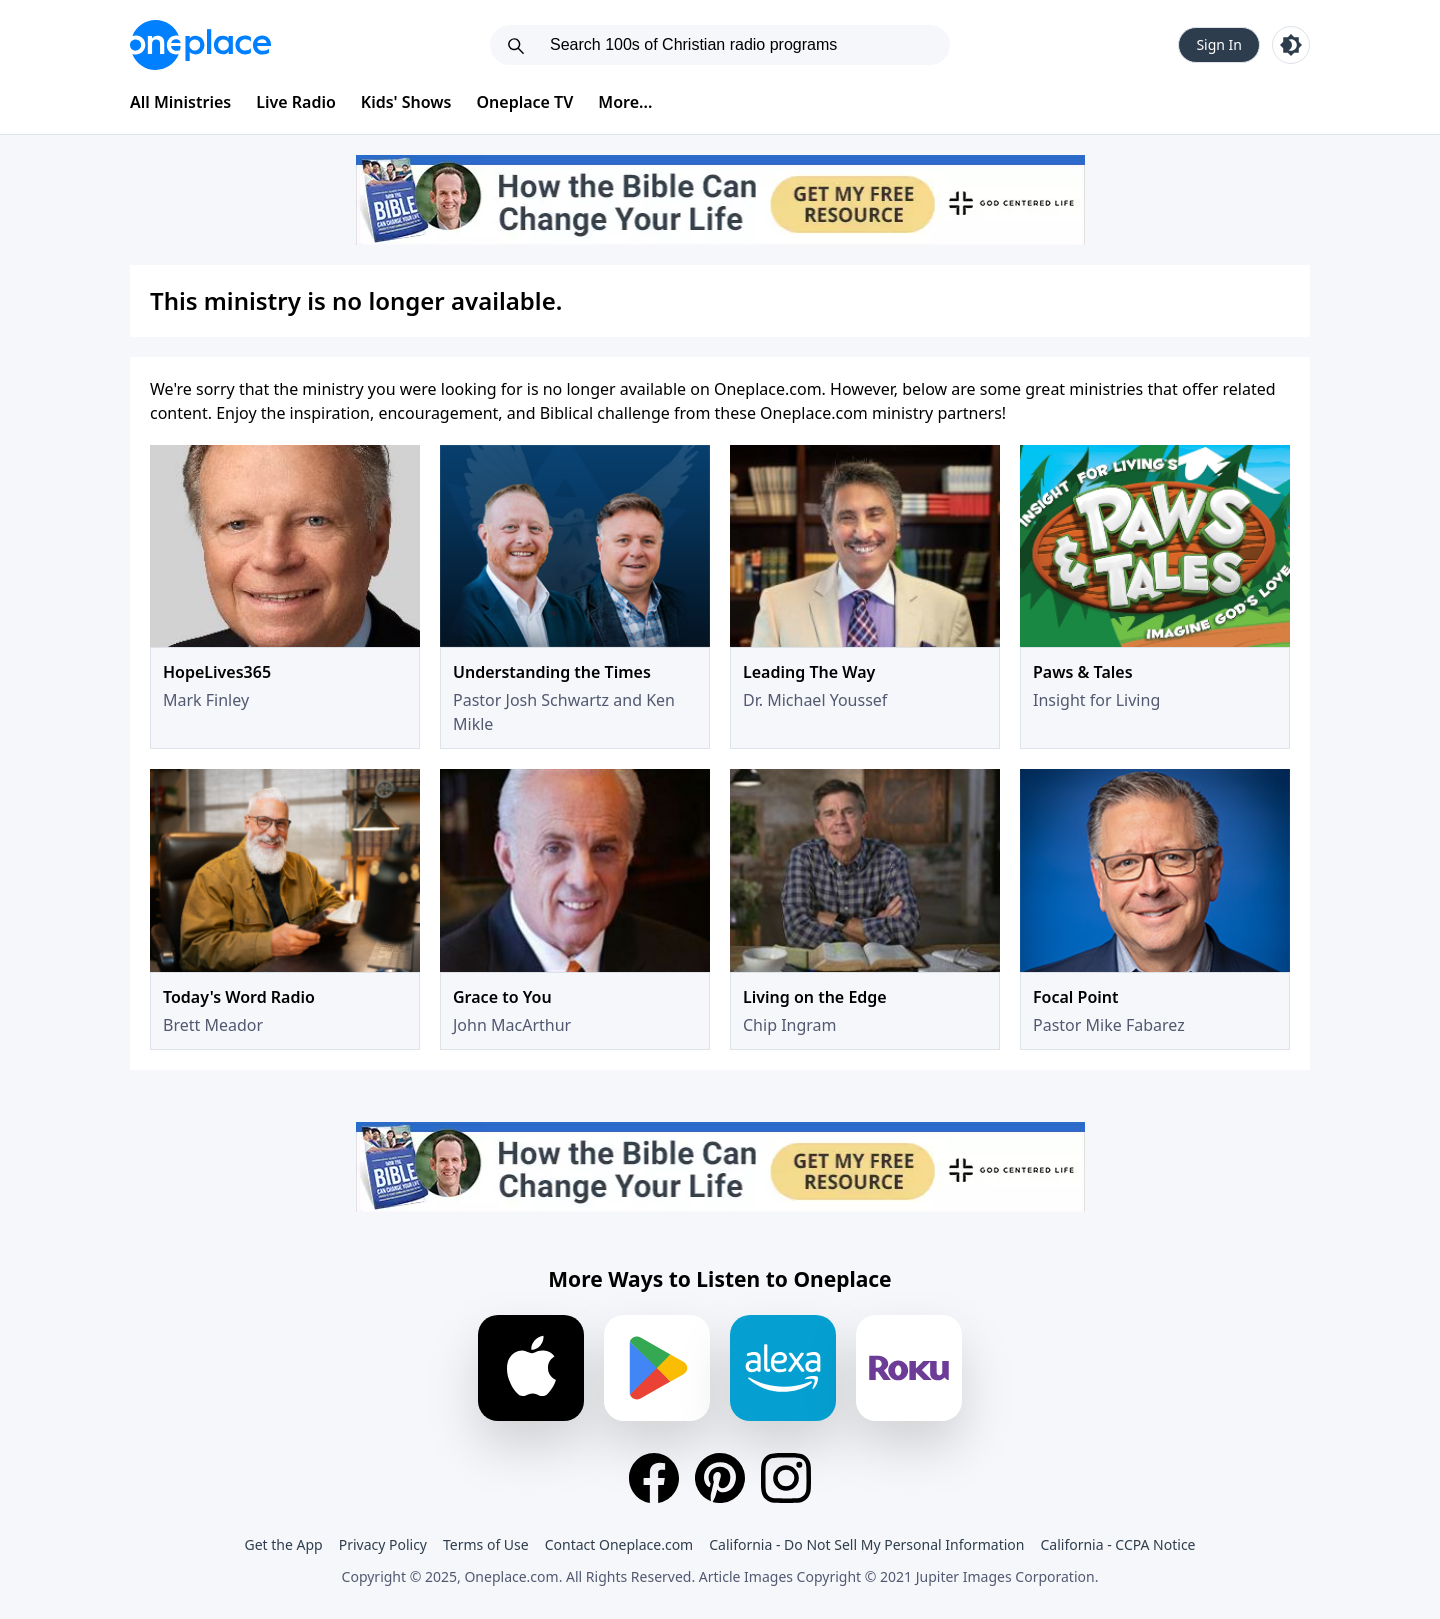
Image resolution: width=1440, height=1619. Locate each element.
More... (625, 102)
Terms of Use (486, 1544)
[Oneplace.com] (200, 45)
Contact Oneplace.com (619, 1544)
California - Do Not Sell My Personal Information (866, 1544)
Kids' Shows (406, 102)
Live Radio (296, 102)
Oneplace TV (525, 102)
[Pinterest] (720, 1478)
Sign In (1219, 44)
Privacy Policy (383, 1544)
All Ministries (180, 102)
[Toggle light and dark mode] (1291, 45)
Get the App (283, 1544)
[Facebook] (654, 1478)
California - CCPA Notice (1117, 1544)
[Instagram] (786, 1478)
